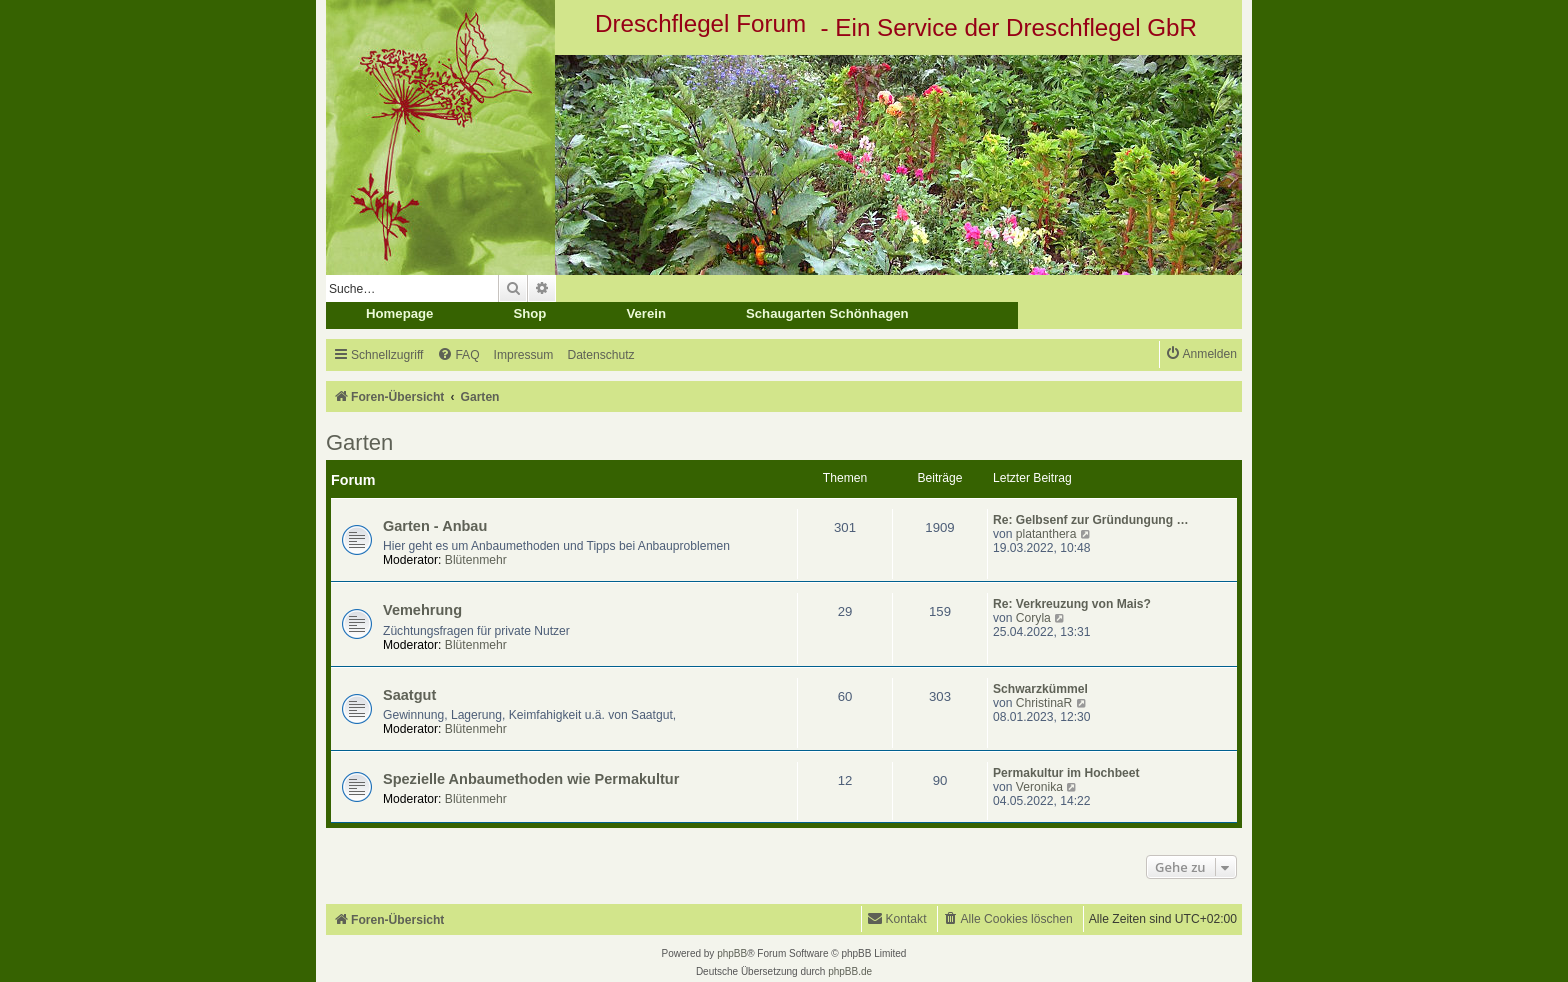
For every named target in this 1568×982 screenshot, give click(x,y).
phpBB (732, 953)
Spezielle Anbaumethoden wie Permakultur (531, 779)
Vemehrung (422, 610)
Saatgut (409, 695)
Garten (359, 442)
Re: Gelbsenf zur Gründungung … (1091, 520)
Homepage (399, 313)
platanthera (1046, 534)
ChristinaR (1044, 703)
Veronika (1039, 787)
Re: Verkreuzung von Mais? (1072, 604)
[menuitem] (458, 355)
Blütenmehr (476, 560)
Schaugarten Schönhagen (827, 313)
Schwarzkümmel (1040, 689)
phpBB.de (850, 971)
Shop (529, 313)
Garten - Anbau (435, 526)
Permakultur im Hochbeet (1066, 773)
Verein (646, 313)
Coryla (1033, 618)
